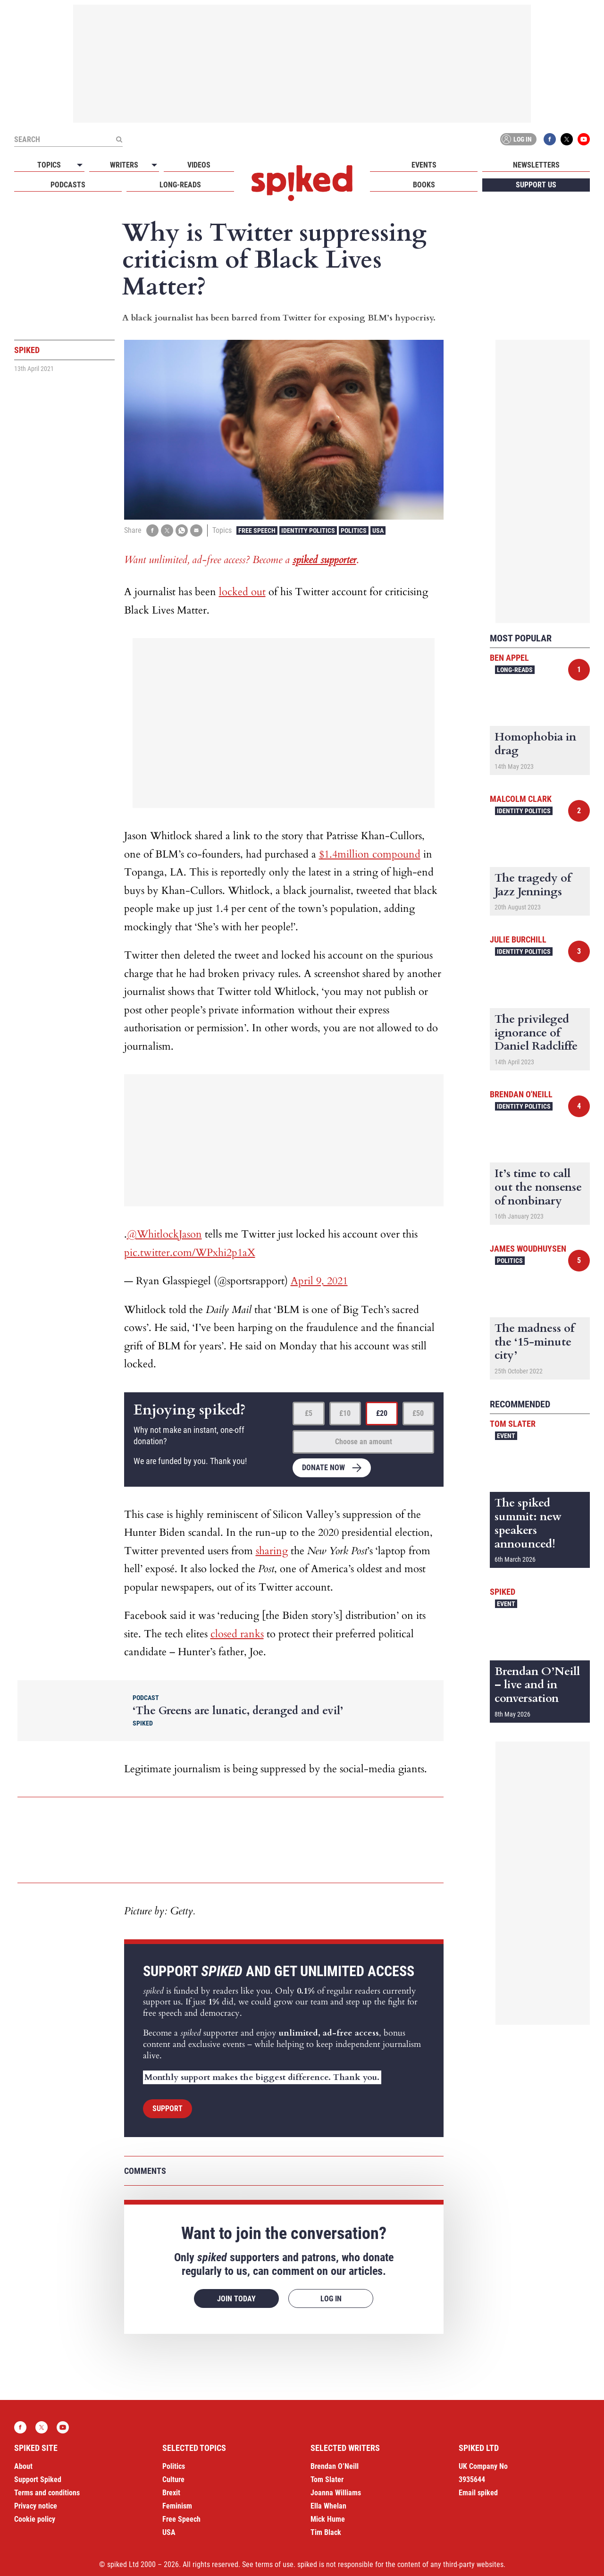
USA (378, 530)
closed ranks (237, 1634)
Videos (198, 164)
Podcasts (67, 184)
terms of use (274, 2564)
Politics (354, 530)
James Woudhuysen (528, 1249)
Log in (517, 139)
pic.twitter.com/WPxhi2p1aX (189, 1253)
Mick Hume (327, 2519)
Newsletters (536, 164)
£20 (381, 1413)
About (23, 2466)
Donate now (323, 1467)
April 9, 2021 (319, 1281)
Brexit (171, 2492)
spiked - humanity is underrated (302, 183)
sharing (272, 1551)
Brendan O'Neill (521, 1094)
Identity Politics (308, 530)
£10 (345, 1413)
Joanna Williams (335, 2492)
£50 (418, 1413)
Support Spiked (37, 2479)
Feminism (177, 2505)
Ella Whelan (328, 2505)
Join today (236, 2298)
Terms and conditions (47, 2492)
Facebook (550, 139)
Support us (536, 184)
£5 (308, 1413)
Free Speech (257, 530)
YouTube (584, 139)
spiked (502, 1592)
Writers (124, 164)
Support (167, 2108)
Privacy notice (35, 2505)
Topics (49, 164)
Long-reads (180, 184)
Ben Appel (509, 658)
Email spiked (478, 2492)
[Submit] (119, 139)
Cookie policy (34, 2519)
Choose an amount (363, 1441)
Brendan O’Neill (334, 2466)
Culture (173, 2479)
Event (506, 1436)
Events (423, 164)
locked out (242, 592)
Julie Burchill (518, 939)
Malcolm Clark (521, 799)
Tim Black (325, 2532)
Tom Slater (513, 1424)
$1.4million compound (369, 854)
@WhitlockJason (164, 1234)
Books (424, 184)
